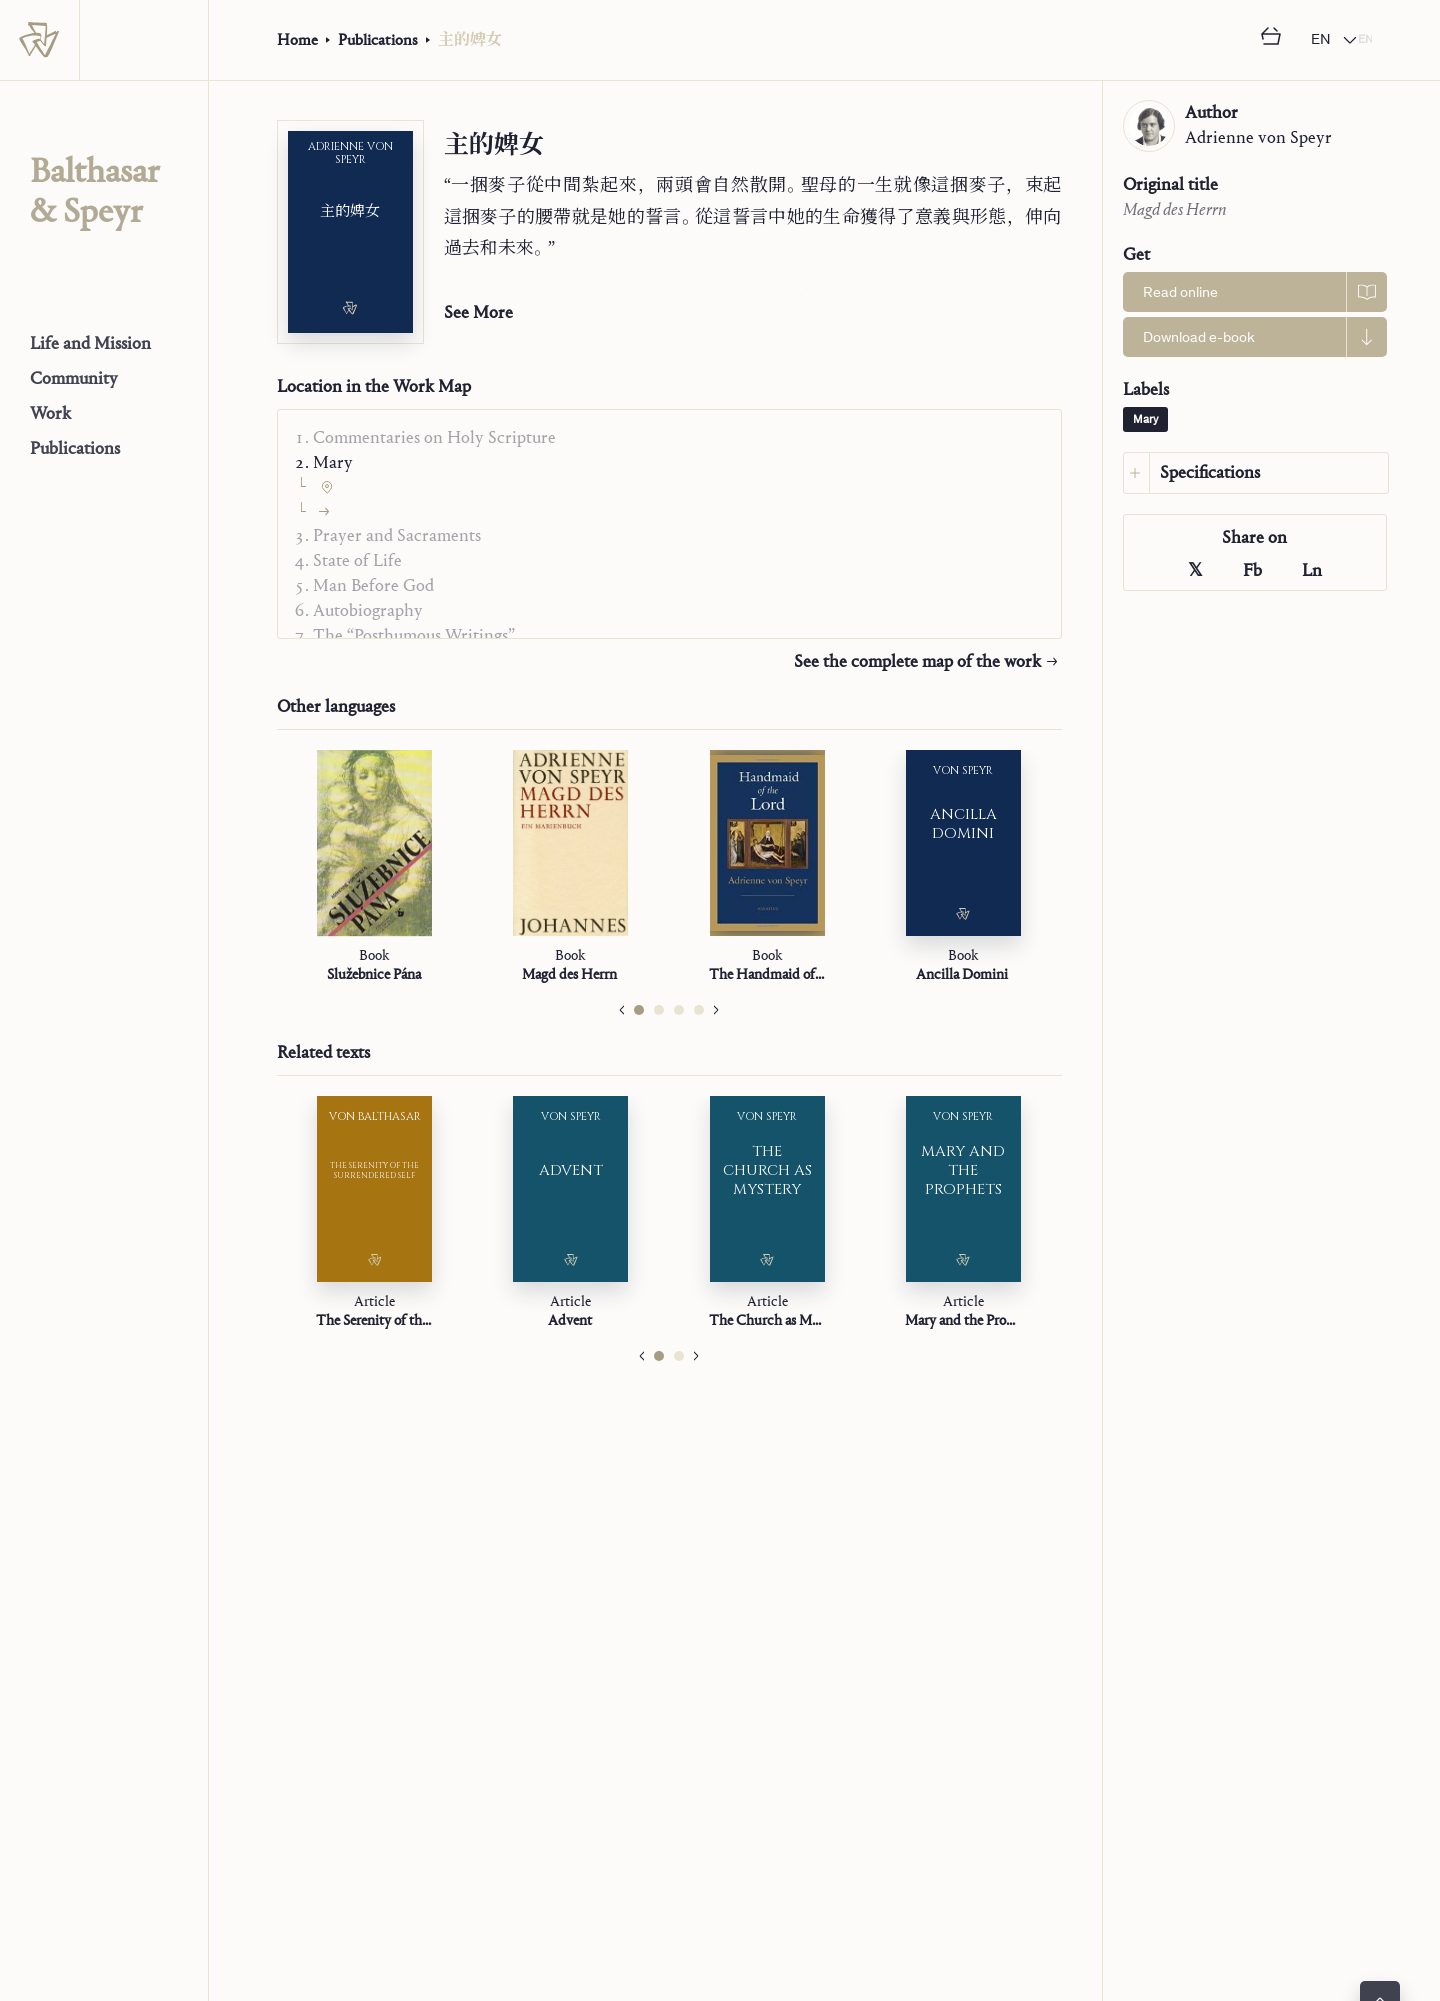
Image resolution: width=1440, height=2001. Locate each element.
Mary (1145, 420)
